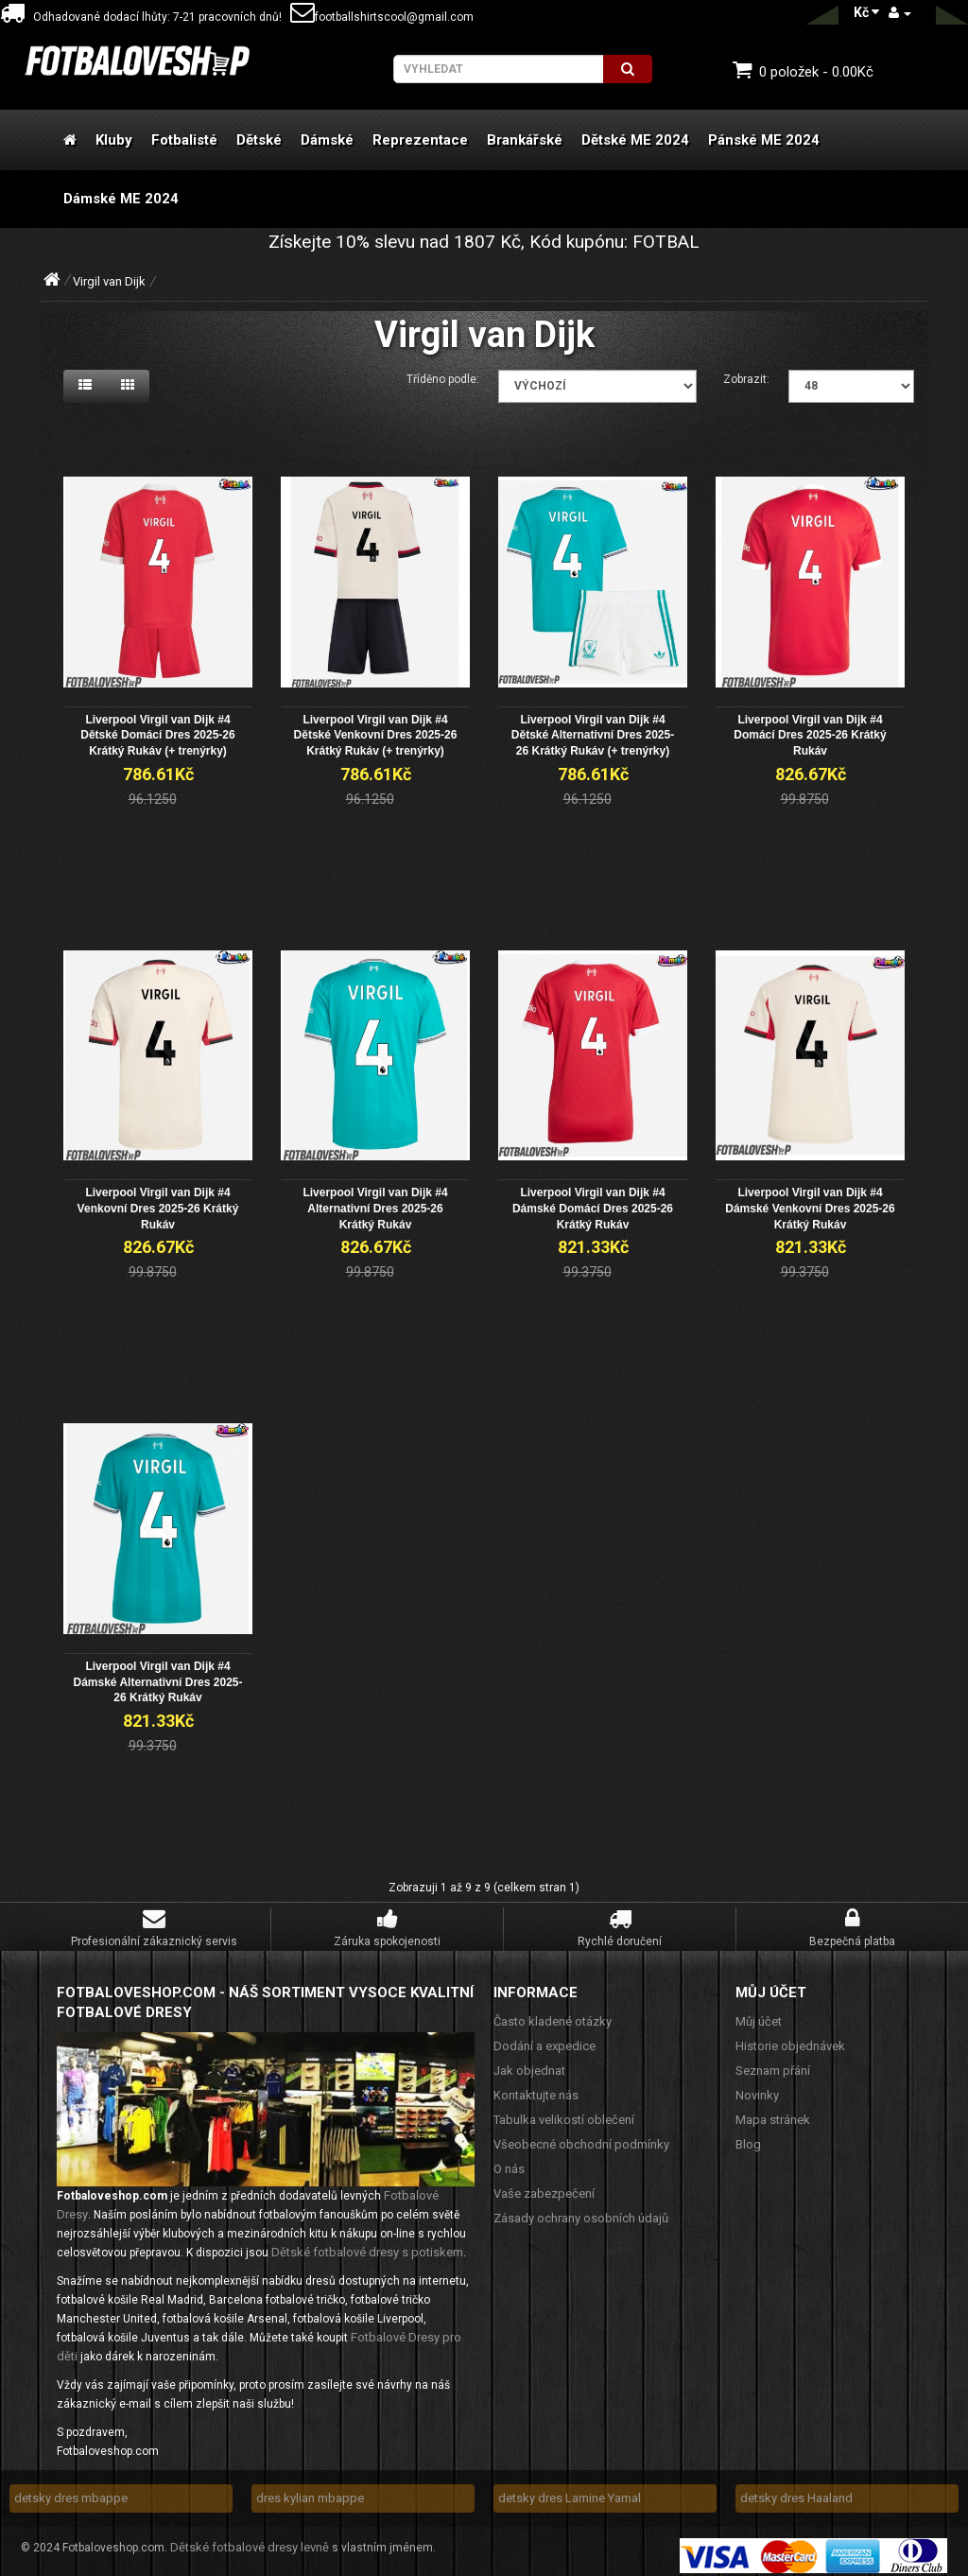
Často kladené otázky (552, 2014)
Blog (748, 2137)
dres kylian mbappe (310, 2490)
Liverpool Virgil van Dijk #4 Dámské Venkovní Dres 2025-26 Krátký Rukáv (810, 1204)
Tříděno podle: (442, 379)
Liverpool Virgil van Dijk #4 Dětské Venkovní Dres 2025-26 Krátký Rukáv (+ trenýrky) (376, 733)
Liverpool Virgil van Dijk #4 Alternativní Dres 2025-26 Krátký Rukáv (374, 1204)
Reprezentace (420, 139)
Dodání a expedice (544, 2038)
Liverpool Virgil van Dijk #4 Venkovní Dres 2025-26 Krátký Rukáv (158, 1204)
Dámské (327, 139)
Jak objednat (529, 2063)
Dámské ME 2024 (121, 198)
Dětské (259, 139)
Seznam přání (772, 2063)
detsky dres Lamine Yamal (569, 2490)
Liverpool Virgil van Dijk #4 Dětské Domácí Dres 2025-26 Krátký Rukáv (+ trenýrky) (157, 733)
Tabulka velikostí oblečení (563, 2112)
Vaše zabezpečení (544, 2186)
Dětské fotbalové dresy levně (249, 2539)
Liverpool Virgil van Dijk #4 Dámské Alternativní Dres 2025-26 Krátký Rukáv (157, 1674)
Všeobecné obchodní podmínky (581, 2137)
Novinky (757, 2087)
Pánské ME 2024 (764, 139)
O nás (509, 2161)
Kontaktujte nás (536, 2087)
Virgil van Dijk (109, 281)
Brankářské (524, 139)
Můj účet (758, 2014)
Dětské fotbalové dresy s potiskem (367, 2244)
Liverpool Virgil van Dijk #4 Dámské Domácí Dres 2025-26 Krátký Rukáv (592, 1204)
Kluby (113, 139)
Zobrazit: (746, 379)
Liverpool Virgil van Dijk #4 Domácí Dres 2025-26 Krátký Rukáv (810, 733)
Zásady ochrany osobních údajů (580, 2210)
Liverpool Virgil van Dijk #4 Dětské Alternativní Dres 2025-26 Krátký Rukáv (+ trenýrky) (592, 733)
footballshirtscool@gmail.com (382, 17)
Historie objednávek (790, 2038)
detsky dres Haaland (796, 2490)
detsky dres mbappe (71, 2490)
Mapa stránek (772, 2112)
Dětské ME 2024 (635, 139)
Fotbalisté (184, 139)
